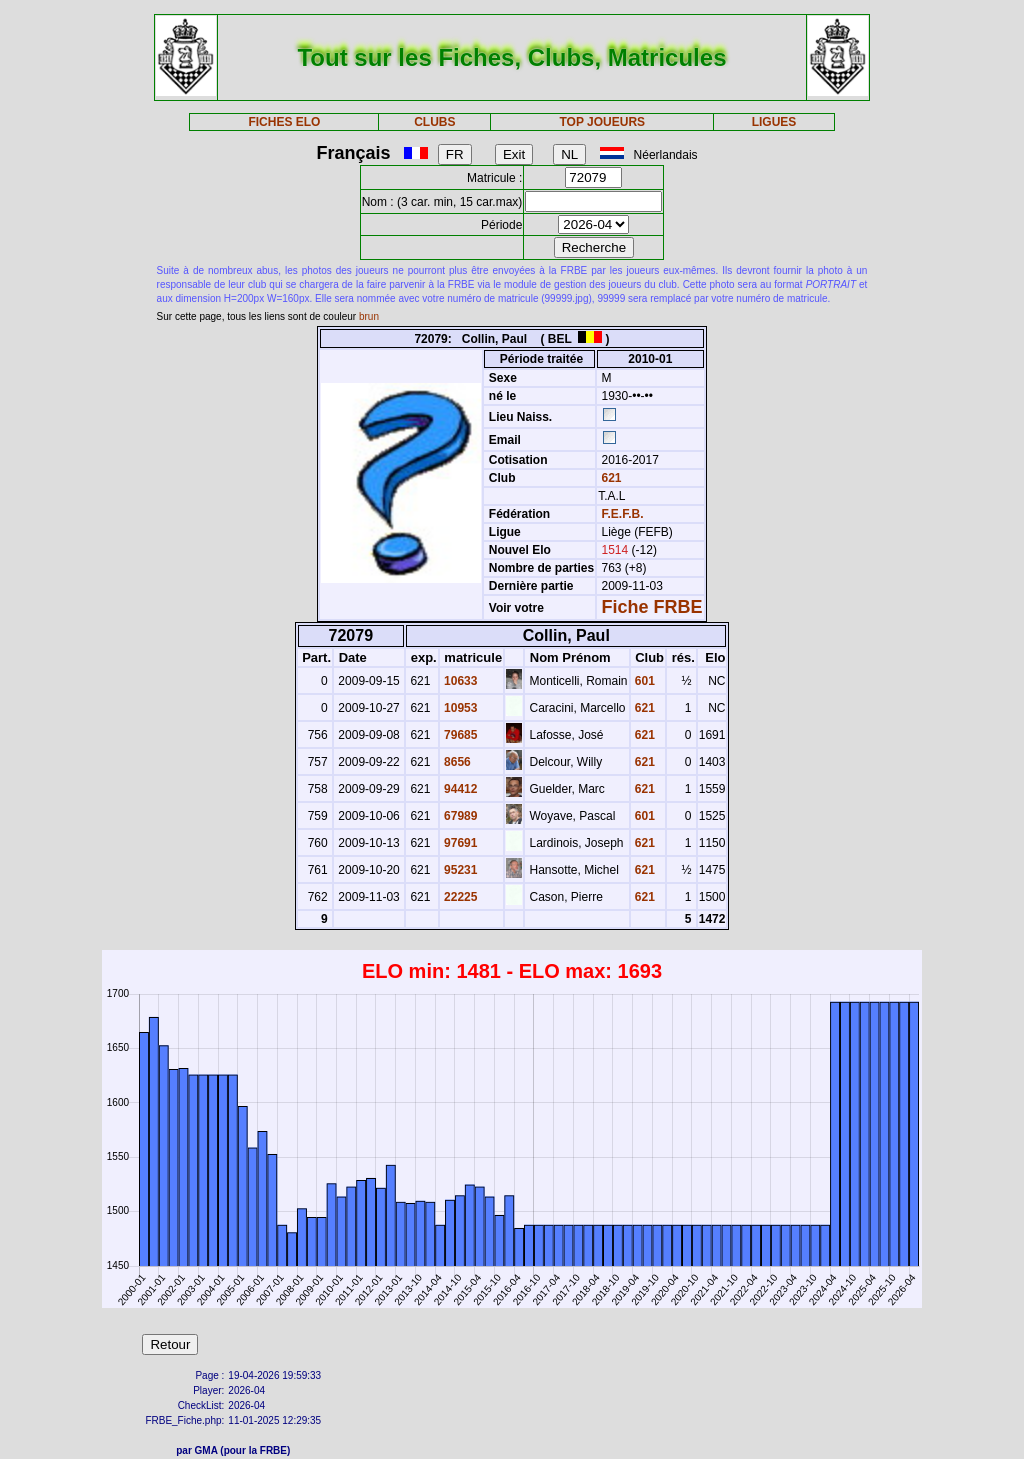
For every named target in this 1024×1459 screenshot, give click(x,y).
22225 (459, 897)
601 (643, 681)
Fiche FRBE (652, 607)
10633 (459, 681)
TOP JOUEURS (603, 122)
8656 (456, 762)
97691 (459, 843)
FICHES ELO (284, 122)
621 (609, 478)
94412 (459, 789)
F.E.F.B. (623, 514)
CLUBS (434, 122)
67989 (459, 816)
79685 (459, 735)
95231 (459, 870)
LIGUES (774, 122)
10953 (459, 708)
